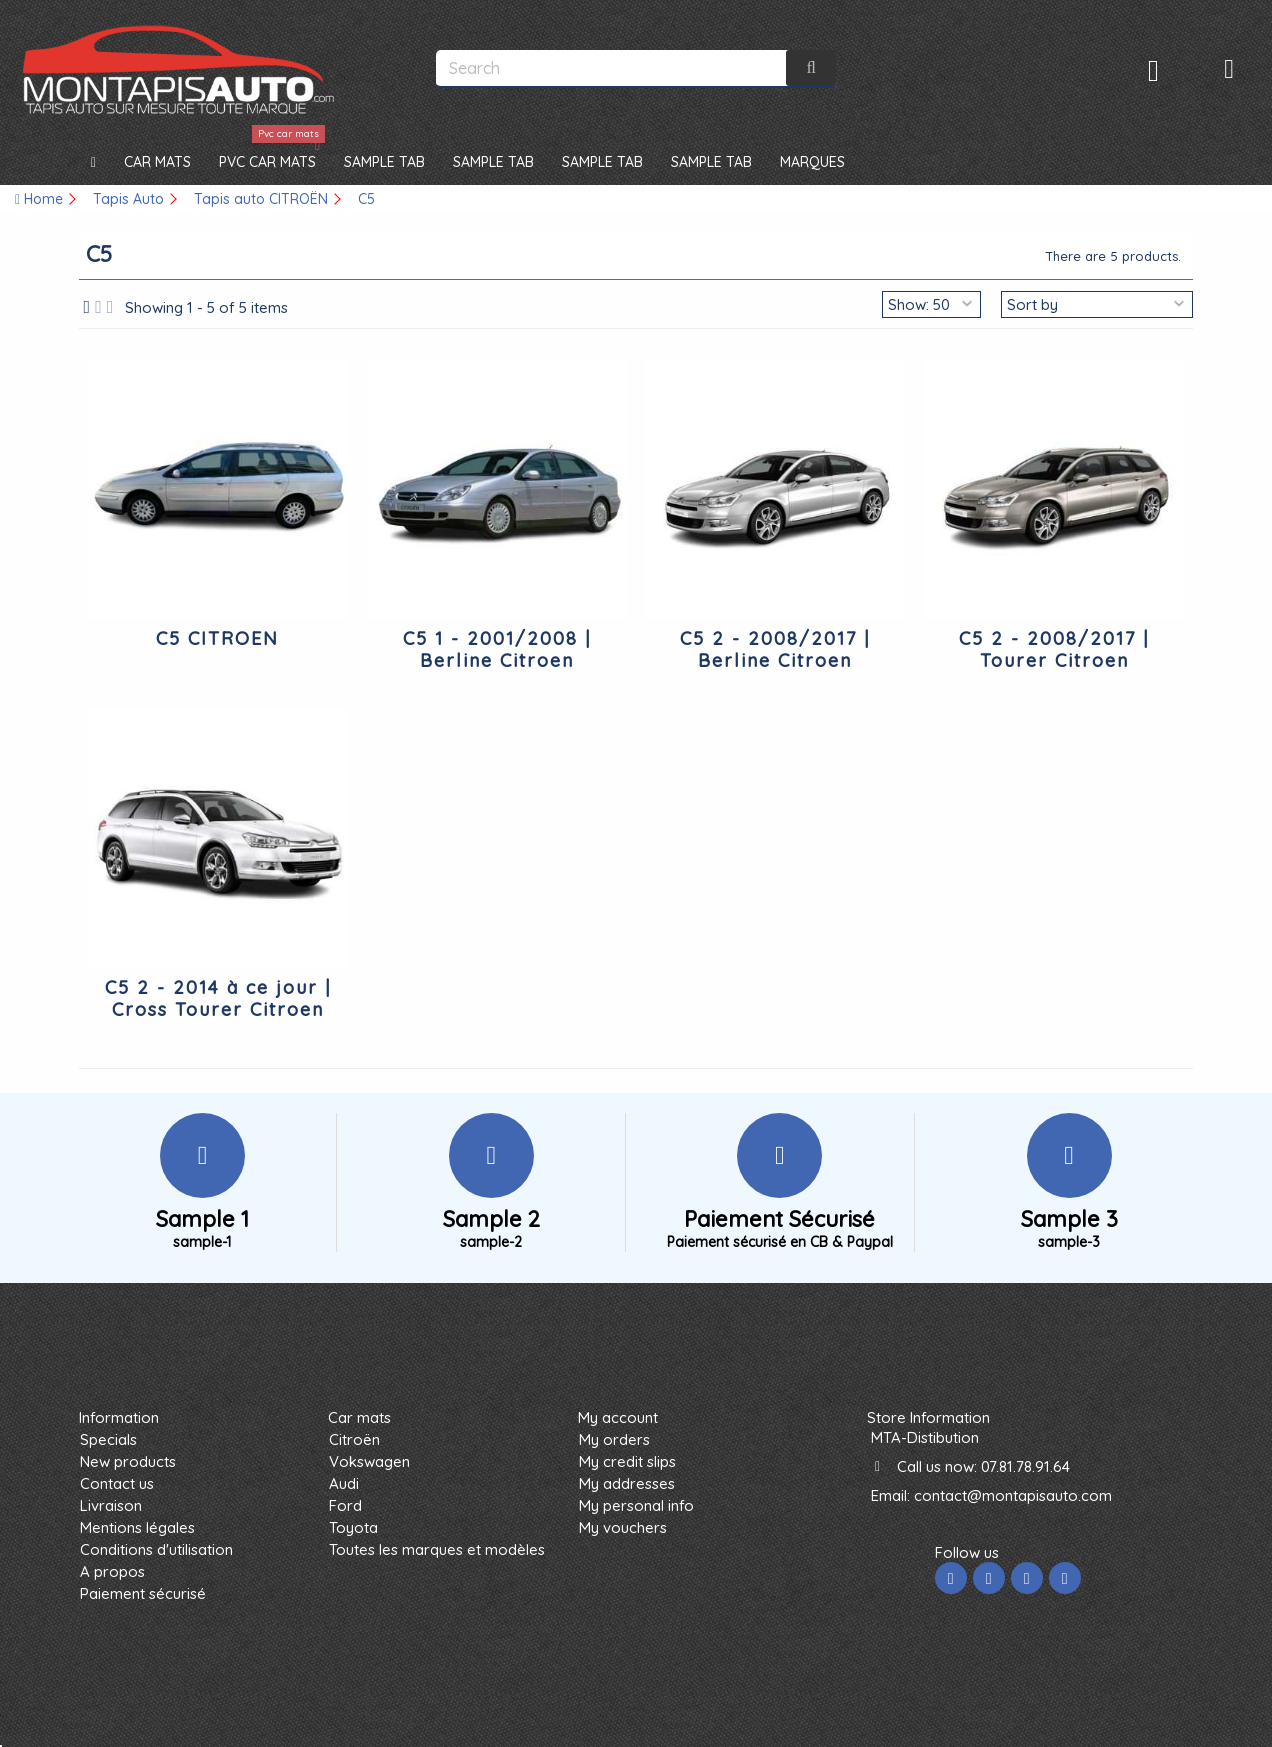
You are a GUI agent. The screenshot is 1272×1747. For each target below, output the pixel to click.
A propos (112, 1571)
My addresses (627, 1483)
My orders (614, 1439)
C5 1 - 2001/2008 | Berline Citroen (497, 649)
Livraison (111, 1505)
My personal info (636, 1505)
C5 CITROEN (217, 638)
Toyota (353, 1527)
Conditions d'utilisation (156, 1549)
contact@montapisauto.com (1013, 1495)
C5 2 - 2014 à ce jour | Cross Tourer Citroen (218, 998)
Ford (345, 1505)
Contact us (117, 1483)
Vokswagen (369, 1461)
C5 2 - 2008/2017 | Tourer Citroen (1054, 649)
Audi (344, 1483)
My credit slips (627, 1461)
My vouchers (623, 1527)
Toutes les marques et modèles (437, 1549)
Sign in (1153, 70)
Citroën (354, 1439)
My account (618, 1417)
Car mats (359, 1417)
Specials (108, 1439)
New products (128, 1461)
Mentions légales (137, 1527)
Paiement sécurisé (143, 1593)
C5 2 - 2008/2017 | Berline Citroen (775, 649)
